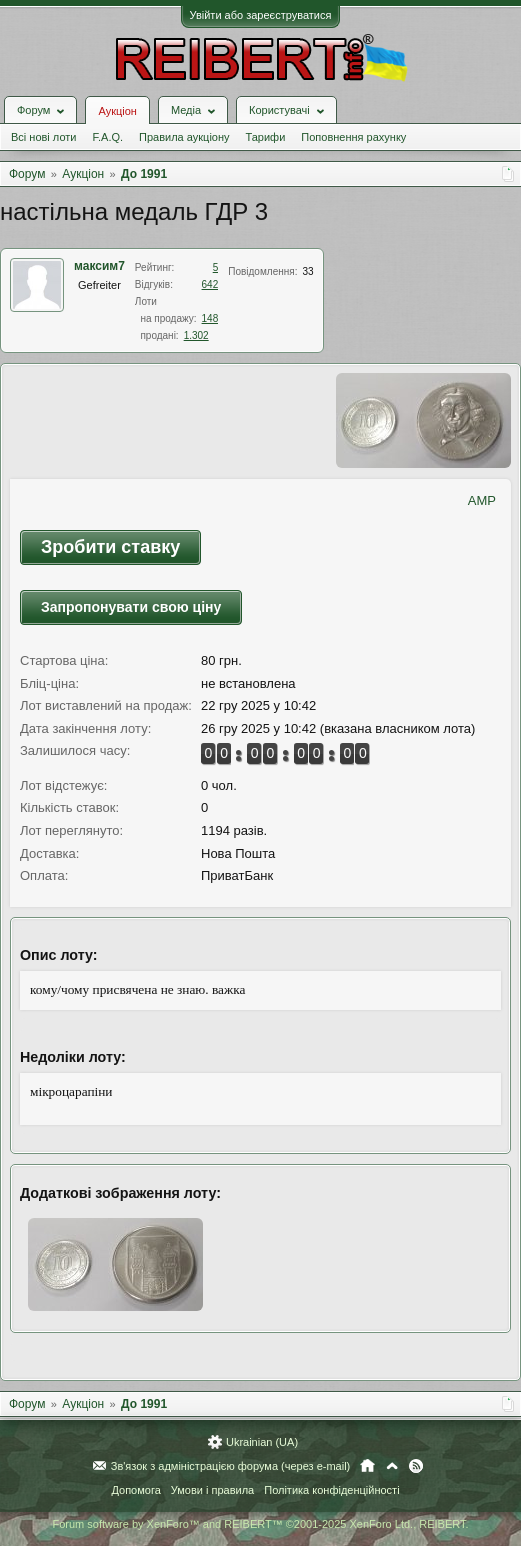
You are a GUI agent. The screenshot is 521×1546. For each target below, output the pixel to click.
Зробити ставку (110, 547)
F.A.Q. (107, 137)
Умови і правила (212, 1490)
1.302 (196, 335)
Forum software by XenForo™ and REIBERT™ (260, 1524)
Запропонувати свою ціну (131, 607)
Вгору (392, 1466)
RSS (416, 1466)
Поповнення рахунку (353, 137)
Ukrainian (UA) (262, 1442)
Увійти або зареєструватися (261, 15)
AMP (482, 500)
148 (210, 318)
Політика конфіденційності (331, 1490)
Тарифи (266, 137)
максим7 (99, 266)
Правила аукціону (184, 137)
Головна (367, 1466)
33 (307, 271)
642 (210, 284)
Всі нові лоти (43, 137)
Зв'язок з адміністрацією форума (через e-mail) (231, 1466)
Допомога (135, 1490)
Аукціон (117, 111)
